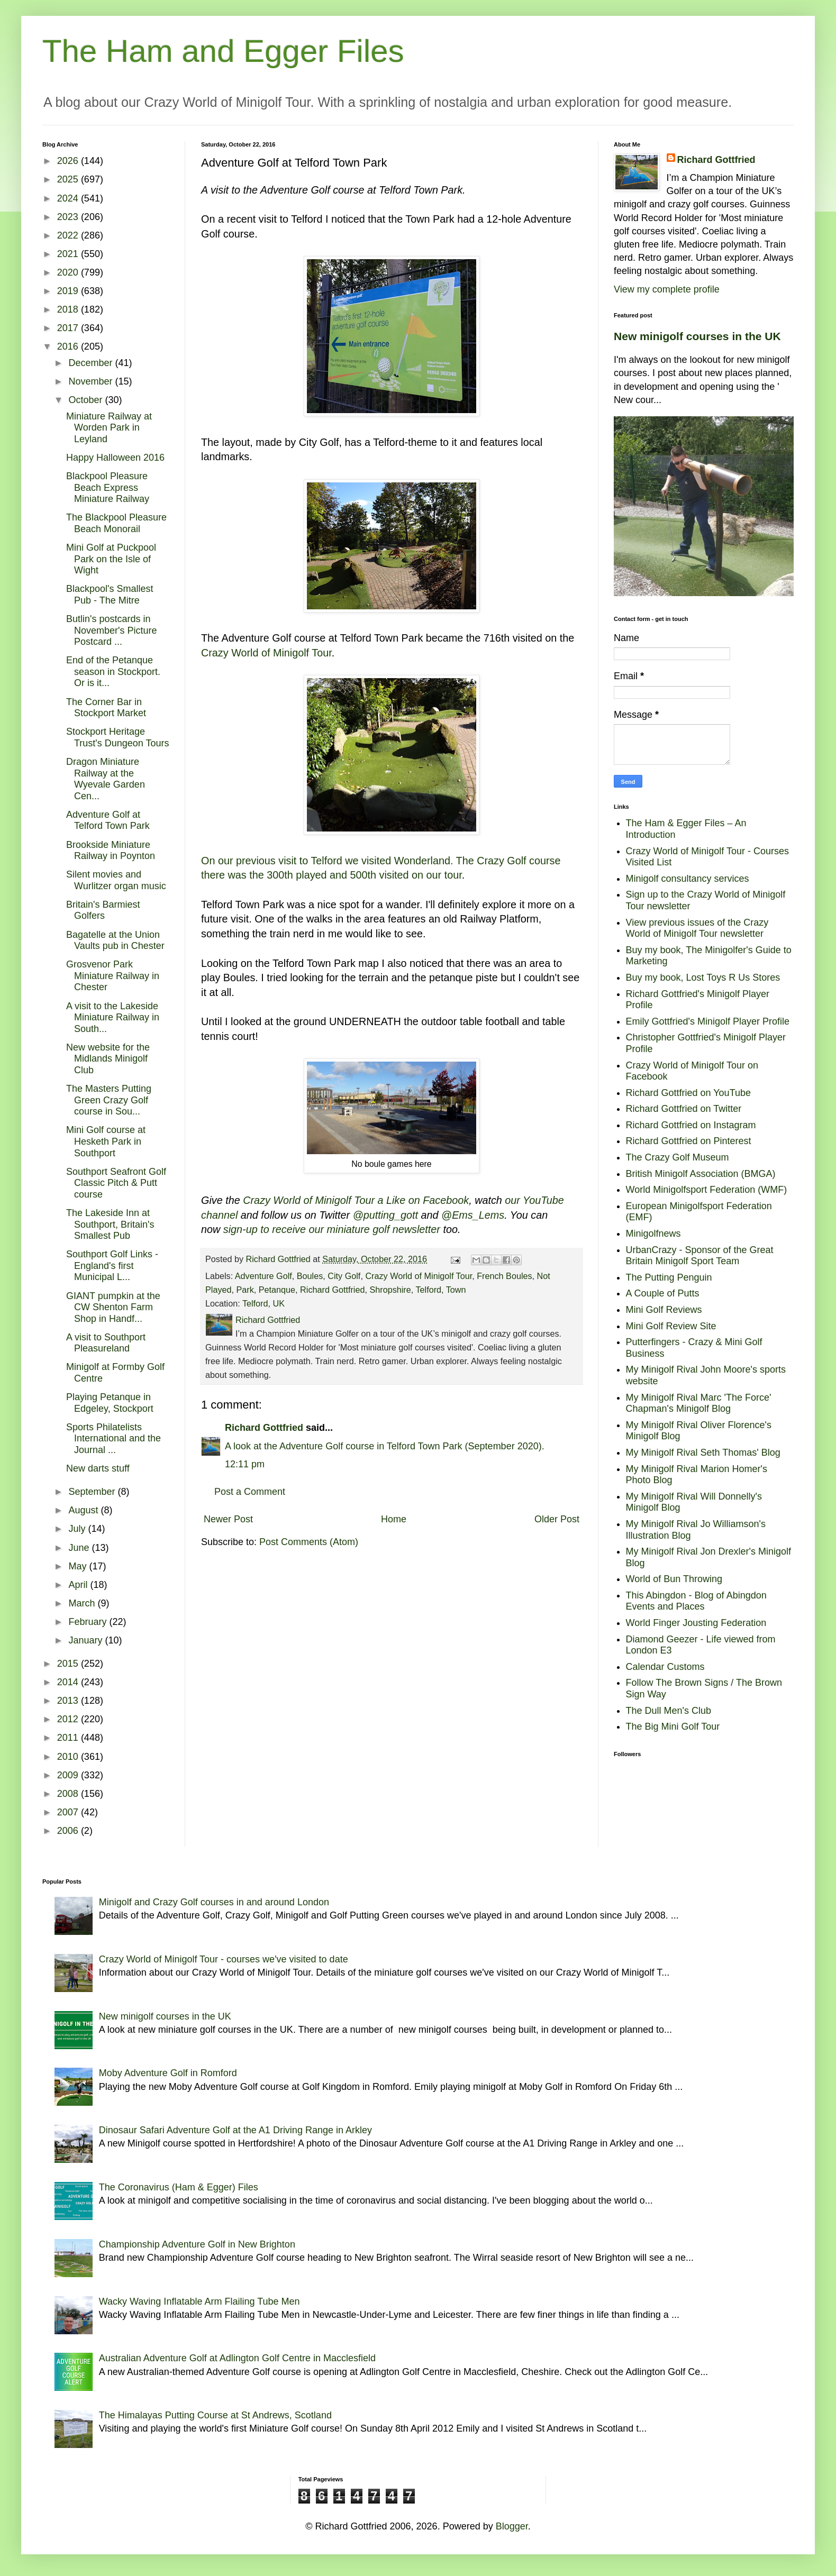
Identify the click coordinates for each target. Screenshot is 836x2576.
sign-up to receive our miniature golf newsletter (331, 1229)
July (78, 1528)
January (86, 1640)
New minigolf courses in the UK (697, 336)
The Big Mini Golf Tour (673, 1726)
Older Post (556, 1519)
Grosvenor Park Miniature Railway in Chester (112, 975)
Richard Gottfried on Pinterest (688, 1141)
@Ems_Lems (472, 1215)
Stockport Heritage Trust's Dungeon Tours (117, 737)
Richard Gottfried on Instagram (691, 1125)
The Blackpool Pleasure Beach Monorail (116, 523)
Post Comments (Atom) (308, 1542)
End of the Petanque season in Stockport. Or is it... (113, 671)
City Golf (344, 1276)
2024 (69, 198)
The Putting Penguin (669, 1277)
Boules (310, 1276)
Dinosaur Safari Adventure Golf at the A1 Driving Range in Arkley (235, 2130)
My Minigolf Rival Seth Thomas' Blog (703, 1452)
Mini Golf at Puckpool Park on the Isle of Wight (111, 559)
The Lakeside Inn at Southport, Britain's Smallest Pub (110, 1224)
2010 (69, 1756)
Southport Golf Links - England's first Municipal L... (112, 1265)
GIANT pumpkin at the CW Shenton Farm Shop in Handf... (113, 1307)
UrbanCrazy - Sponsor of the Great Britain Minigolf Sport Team (700, 1256)
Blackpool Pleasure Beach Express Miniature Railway (107, 487)
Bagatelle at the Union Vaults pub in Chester (115, 940)
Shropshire (390, 1289)
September (92, 1491)
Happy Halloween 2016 (115, 457)
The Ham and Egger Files (223, 51)
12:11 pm (245, 1464)
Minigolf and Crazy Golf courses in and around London (214, 1902)
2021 (69, 254)
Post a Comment (249, 1491)
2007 (69, 1812)
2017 (69, 328)
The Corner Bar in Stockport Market (106, 708)
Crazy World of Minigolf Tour (266, 653)
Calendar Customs (665, 1666)
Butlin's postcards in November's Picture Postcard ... (111, 630)
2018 (69, 309)
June (80, 1547)
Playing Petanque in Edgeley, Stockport (109, 1403)
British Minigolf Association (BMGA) (701, 1173)
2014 (69, 1682)
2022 (69, 235)
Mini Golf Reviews (664, 1309)
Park (245, 1289)
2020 (69, 272)
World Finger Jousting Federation (696, 1623)
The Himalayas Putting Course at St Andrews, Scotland (215, 2415)
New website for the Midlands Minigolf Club (108, 1058)
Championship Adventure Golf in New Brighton (197, 2244)
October (86, 400)
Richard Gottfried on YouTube (688, 1093)
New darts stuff (98, 1468)
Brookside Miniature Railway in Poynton (110, 850)
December (91, 363)
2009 (69, 1775)
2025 (69, 179)
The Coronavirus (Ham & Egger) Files (178, 2187)
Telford (428, 1289)
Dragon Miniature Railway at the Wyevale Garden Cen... (105, 778)
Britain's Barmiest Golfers (103, 910)
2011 (69, 1737)
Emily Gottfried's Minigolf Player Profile (708, 1021)
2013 (69, 1700)
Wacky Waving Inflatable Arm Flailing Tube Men (199, 2301)
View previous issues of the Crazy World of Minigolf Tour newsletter (697, 928)
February (88, 1621)
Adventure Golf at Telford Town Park (108, 820)
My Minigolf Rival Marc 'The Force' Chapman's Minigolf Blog (698, 1403)
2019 (69, 291)
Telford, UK (263, 1303)
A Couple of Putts (662, 1293)
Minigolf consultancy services (687, 878)
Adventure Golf (263, 1276)
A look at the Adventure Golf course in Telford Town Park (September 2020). (384, 1446)
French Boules (504, 1276)
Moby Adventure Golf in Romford (168, 2073)
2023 (69, 217)
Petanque (277, 1289)
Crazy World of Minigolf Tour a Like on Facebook (356, 1200)
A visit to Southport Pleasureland (106, 1343)
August (84, 1510)
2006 (69, 1830)
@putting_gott (385, 1215)
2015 (69, 1663)
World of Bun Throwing (674, 1579)
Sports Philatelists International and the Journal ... (113, 1438)
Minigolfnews (653, 1233)
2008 (69, 1793)
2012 (69, 1719)
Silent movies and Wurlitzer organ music (116, 880)
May (78, 1566)
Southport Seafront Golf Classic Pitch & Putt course (116, 1183)
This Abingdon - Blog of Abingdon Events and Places (696, 1601)
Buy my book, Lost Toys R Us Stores (703, 977)
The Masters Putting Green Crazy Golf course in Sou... (108, 1100)
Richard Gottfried (332, 1289)
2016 (69, 346)
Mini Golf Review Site (671, 1326)
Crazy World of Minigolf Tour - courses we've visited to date (223, 1959)
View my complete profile (667, 289)
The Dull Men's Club (669, 1710)
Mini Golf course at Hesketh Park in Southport (106, 1141)
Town (456, 1289)
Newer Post (228, 1519)
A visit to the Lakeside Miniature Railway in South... (112, 1017)
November (91, 381)
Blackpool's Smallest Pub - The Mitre (109, 594)
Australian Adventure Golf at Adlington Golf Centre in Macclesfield (237, 2358)
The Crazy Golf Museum (677, 1157)
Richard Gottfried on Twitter (684, 1108)
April (79, 1584)
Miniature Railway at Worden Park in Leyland (109, 427)
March (82, 1603)
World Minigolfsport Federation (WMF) (706, 1189)
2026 (69, 161)
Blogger (512, 2526)
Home (393, 1519)
